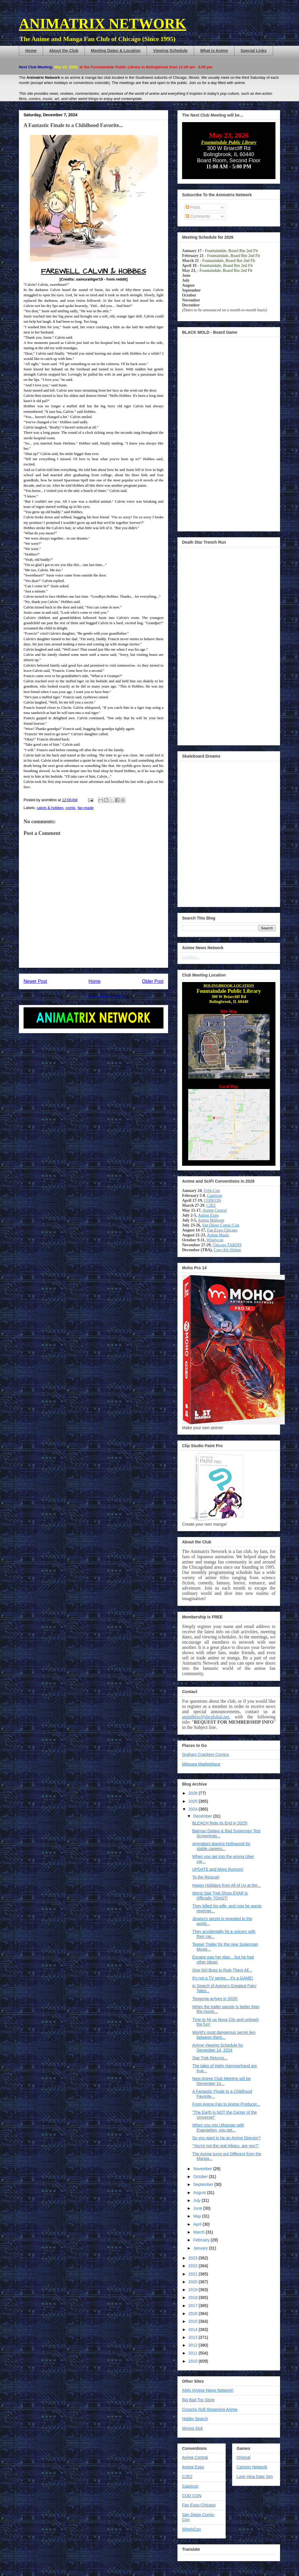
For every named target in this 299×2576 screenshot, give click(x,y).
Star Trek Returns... (209, 2058)
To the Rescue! (205, 1877)
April (197, 2224)
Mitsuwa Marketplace (201, 1764)
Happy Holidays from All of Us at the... (226, 1885)
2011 (193, 2353)
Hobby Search (195, 2418)
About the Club (63, 50)
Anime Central (214, 1210)
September (203, 2184)
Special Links (253, 50)
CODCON (212, 1200)
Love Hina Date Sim (255, 2476)
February (202, 2240)
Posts (193, 207)
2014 (193, 2329)
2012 (193, 2345)
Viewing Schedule (170, 50)
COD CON (191, 2495)
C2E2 (211, 1205)
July (197, 2200)
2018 (193, 2297)
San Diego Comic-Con (220, 1225)
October (201, 2176)
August (200, 2192)
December (203, 1816)
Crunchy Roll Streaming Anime (210, 2409)
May (197, 2216)
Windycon (215, 1240)
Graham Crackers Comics (205, 1754)
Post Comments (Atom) (105, 996)
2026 (193, 1793)
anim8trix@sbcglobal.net (205, 1716)
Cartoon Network (252, 2467)
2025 (193, 1801)
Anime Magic (218, 1235)
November (203, 2168)
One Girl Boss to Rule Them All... (222, 1970)
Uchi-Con (212, 1190)
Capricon (214, 1195)
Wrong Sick (192, 2428)
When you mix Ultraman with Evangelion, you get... (218, 2127)
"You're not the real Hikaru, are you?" (225, 2145)
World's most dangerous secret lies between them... (223, 2035)
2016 (193, 2313)
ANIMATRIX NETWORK (102, 23)
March (199, 2232)
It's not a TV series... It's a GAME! (222, 1978)
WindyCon (191, 2529)
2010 (193, 2361)
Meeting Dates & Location (115, 50)
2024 (193, 1809)
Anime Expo (208, 1215)
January (201, 2248)
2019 (193, 2289)
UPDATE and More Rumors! (217, 1869)
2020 (193, 2281)
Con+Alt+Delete (227, 1250)
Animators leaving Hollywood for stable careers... (221, 1846)
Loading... (191, 957)
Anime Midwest (211, 1220)
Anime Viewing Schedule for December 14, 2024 (217, 2047)
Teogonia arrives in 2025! (215, 1998)
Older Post (152, 981)
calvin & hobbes (50, 808)
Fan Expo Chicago (222, 1230)
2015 (193, 2321)
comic (71, 808)
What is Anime (214, 50)
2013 (193, 2337)
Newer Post (35, 981)
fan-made (86, 808)
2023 (193, 2258)
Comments (198, 216)
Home (31, 50)
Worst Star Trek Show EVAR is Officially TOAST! (220, 1895)
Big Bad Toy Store (198, 2400)
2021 (193, 2274)
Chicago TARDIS (227, 1245)
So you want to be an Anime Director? (226, 2138)
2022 (193, 2265)
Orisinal (243, 2457)
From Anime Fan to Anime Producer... (226, 2104)
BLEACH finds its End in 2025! (220, 1823)
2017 (193, 2305)
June (198, 2208)
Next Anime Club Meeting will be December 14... (221, 2081)
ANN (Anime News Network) (208, 2390)
